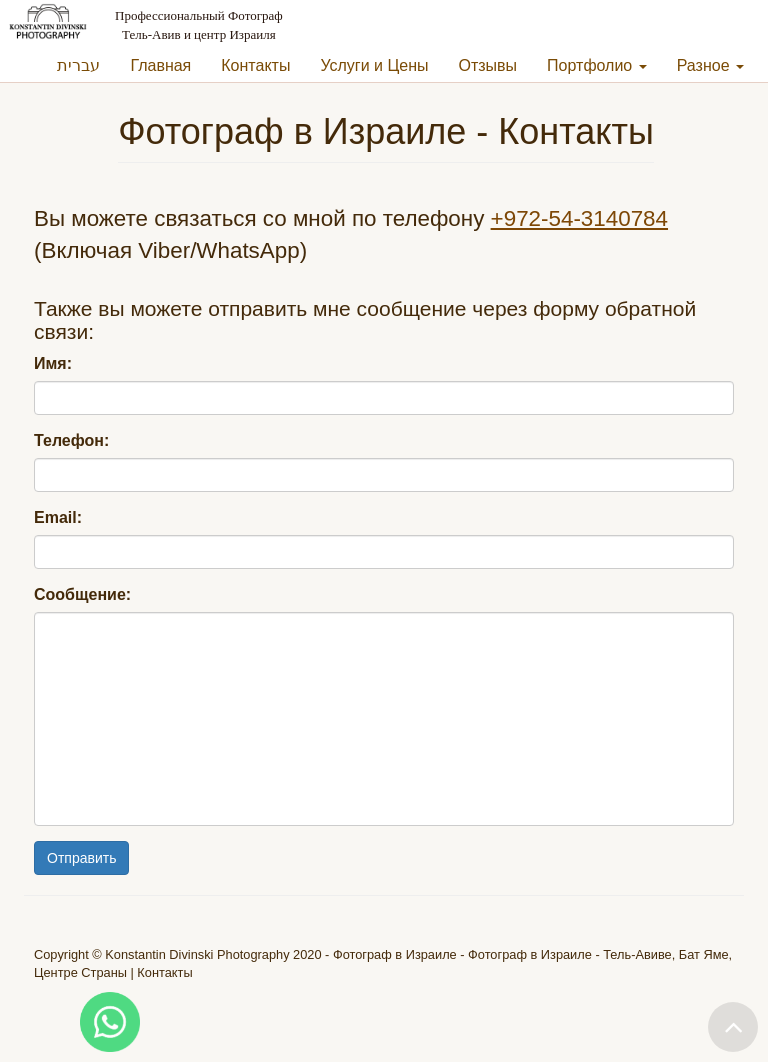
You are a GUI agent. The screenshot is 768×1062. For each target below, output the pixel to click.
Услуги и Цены (374, 65)
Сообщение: (82, 594)
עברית (78, 65)
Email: (58, 517)
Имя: (53, 363)
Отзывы (488, 65)
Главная (160, 65)
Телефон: (71, 440)
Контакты (255, 65)
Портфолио (597, 65)
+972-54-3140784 (579, 218)
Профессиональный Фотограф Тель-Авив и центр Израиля (199, 25)
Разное (710, 65)
